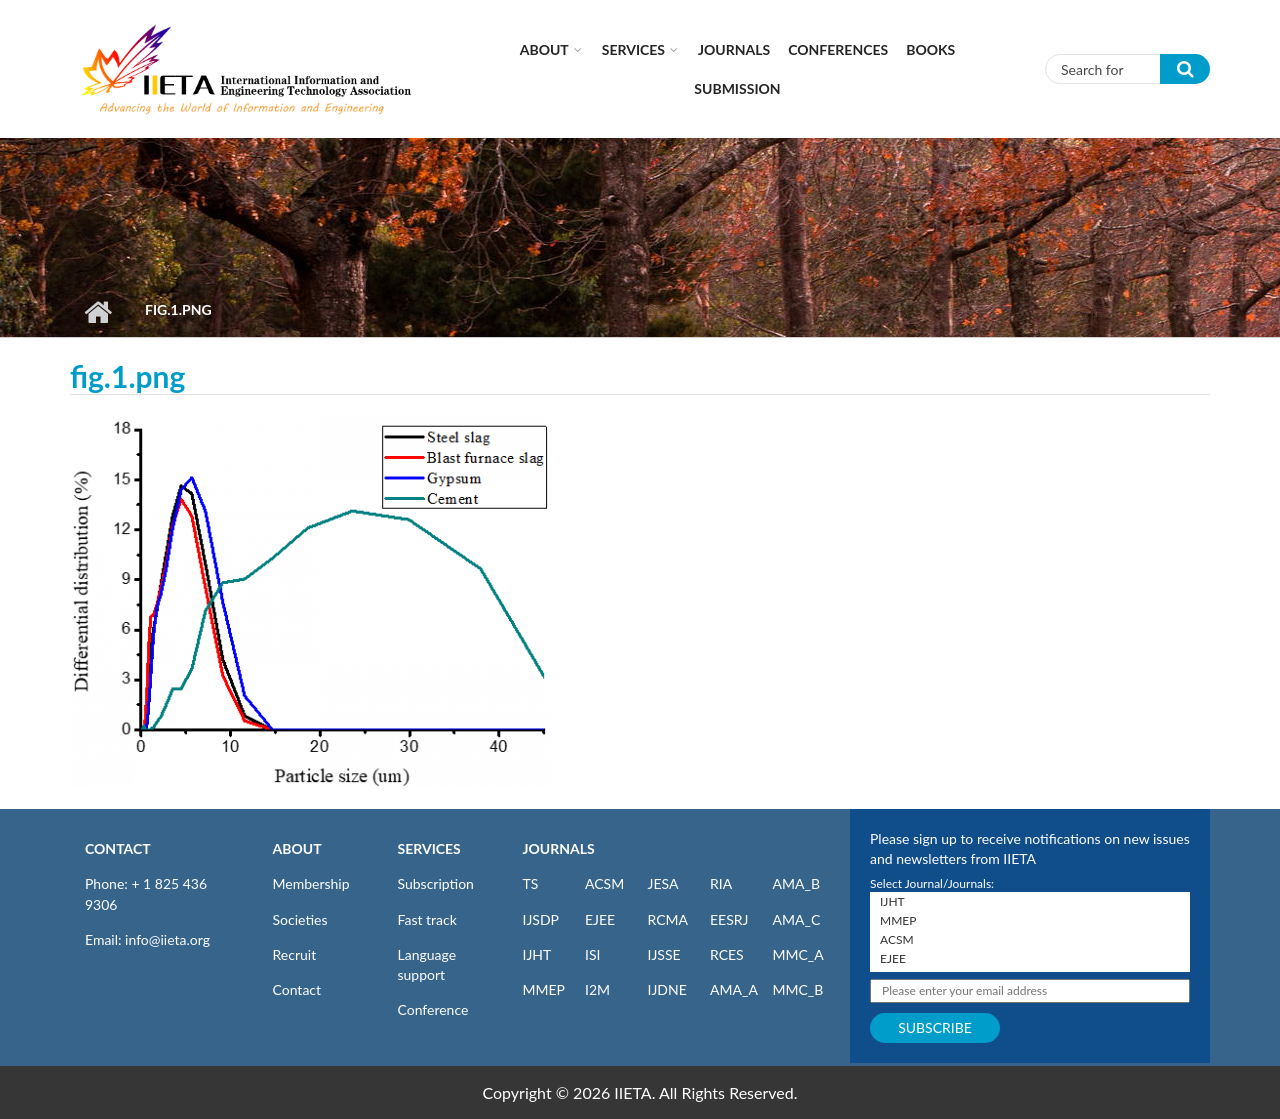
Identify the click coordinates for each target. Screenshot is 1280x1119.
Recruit (295, 954)
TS (531, 883)
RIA (721, 883)
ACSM (604, 883)
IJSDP (541, 919)
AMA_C (797, 919)
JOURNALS (559, 848)
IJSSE (664, 954)
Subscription (436, 883)
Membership (311, 883)
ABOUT (297, 848)
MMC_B (798, 989)
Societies (300, 919)
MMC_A (798, 954)
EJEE (600, 919)
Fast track (427, 919)
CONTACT (118, 848)
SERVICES (429, 848)
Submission (737, 88)
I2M (597, 989)
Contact (297, 989)
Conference (433, 1009)
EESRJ (729, 919)
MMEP (544, 989)
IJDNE (667, 989)
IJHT (537, 954)
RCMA (668, 919)
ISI (592, 954)
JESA (663, 883)
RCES (727, 954)
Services (633, 49)
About (544, 49)
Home (97, 312)
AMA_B (796, 883)
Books (930, 49)
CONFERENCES (838, 49)
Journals (734, 49)
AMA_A (734, 989)
